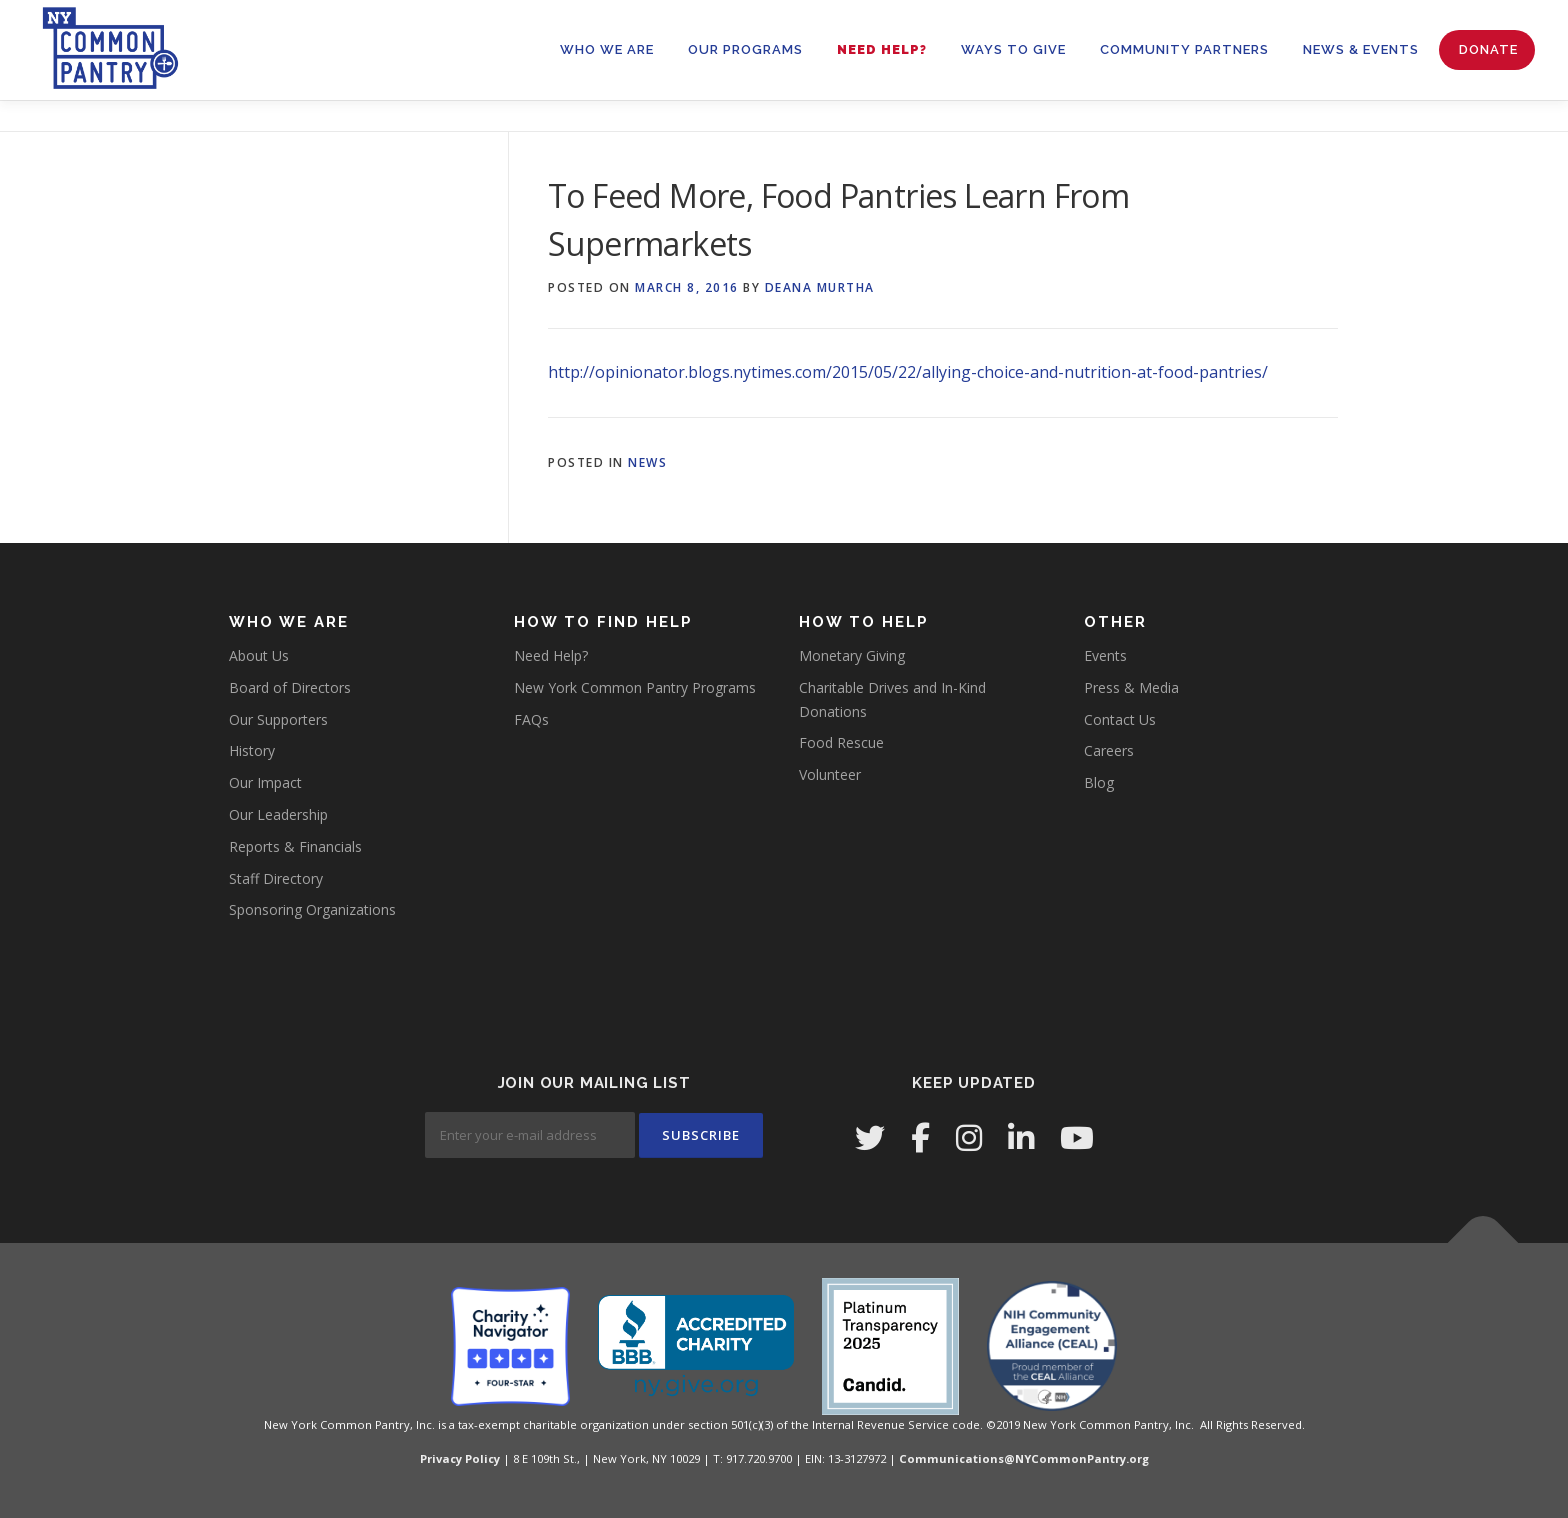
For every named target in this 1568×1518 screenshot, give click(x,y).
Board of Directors (290, 687)
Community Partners (1184, 49)
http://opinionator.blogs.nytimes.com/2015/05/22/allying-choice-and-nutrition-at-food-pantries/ (908, 372)
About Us (259, 655)
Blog (1099, 782)
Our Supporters (278, 719)
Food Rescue (841, 742)
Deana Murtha (820, 287)
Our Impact (265, 782)
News (647, 462)
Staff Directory (276, 878)
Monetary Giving (852, 655)
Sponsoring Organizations (312, 909)
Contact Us (1120, 719)
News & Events (1361, 49)
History (252, 750)
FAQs (531, 719)
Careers (1109, 750)
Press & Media (1131, 687)
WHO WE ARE (607, 49)
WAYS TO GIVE (1013, 49)
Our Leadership (278, 814)
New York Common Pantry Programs (635, 687)
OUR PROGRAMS (745, 49)
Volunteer (830, 774)
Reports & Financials (295, 846)
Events (1105, 655)
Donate (1488, 49)
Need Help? (882, 49)
